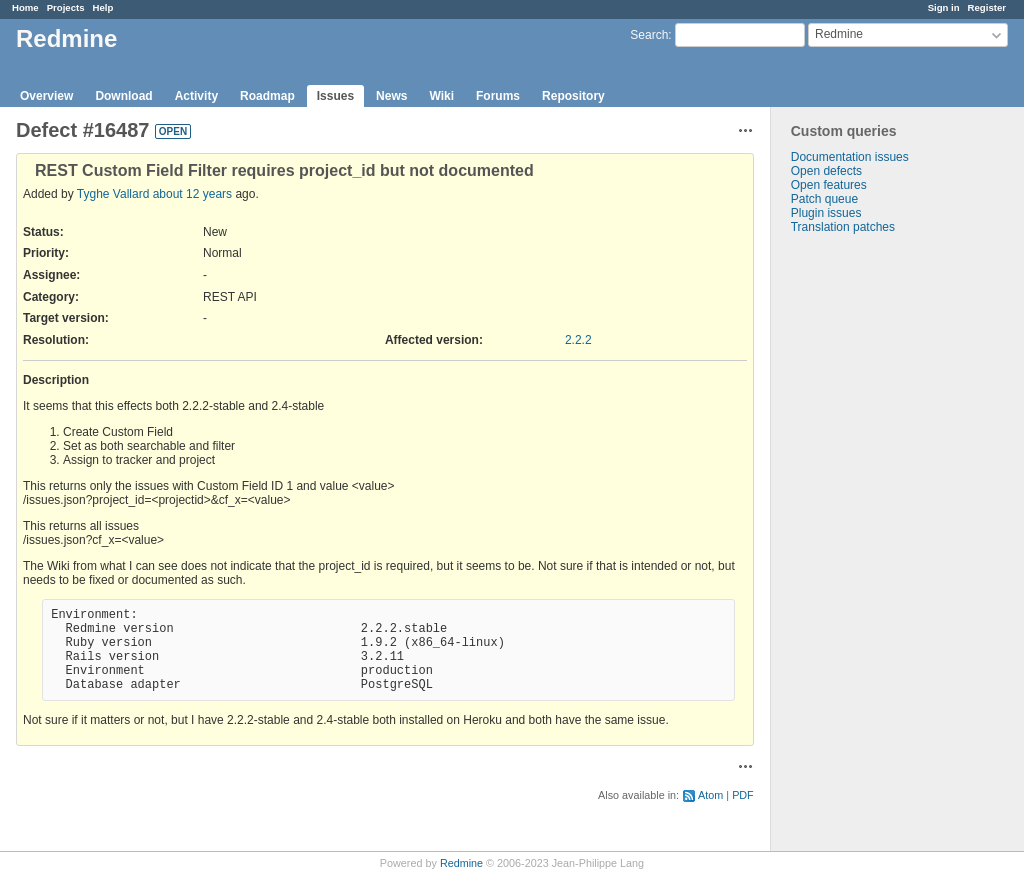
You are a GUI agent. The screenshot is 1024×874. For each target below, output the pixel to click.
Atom (710, 795)
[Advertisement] (871, 548)
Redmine (461, 863)
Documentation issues (850, 157)
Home (25, 7)
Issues (335, 96)
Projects (66, 7)
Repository (573, 96)
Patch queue (824, 199)
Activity (196, 96)
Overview (46, 96)
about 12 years (192, 194)
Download (123, 96)
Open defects (826, 171)
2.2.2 (578, 340)
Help (103, 7)
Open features (829, 185)
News (391, 96)
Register (987, 7)
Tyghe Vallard (113, 194)
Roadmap (267, 96)
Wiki (441, 96)
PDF (743, 795)
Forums (498, 96)
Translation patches (843, 227)
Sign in (944, 7)
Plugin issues (826, 213)
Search (649, 35)
